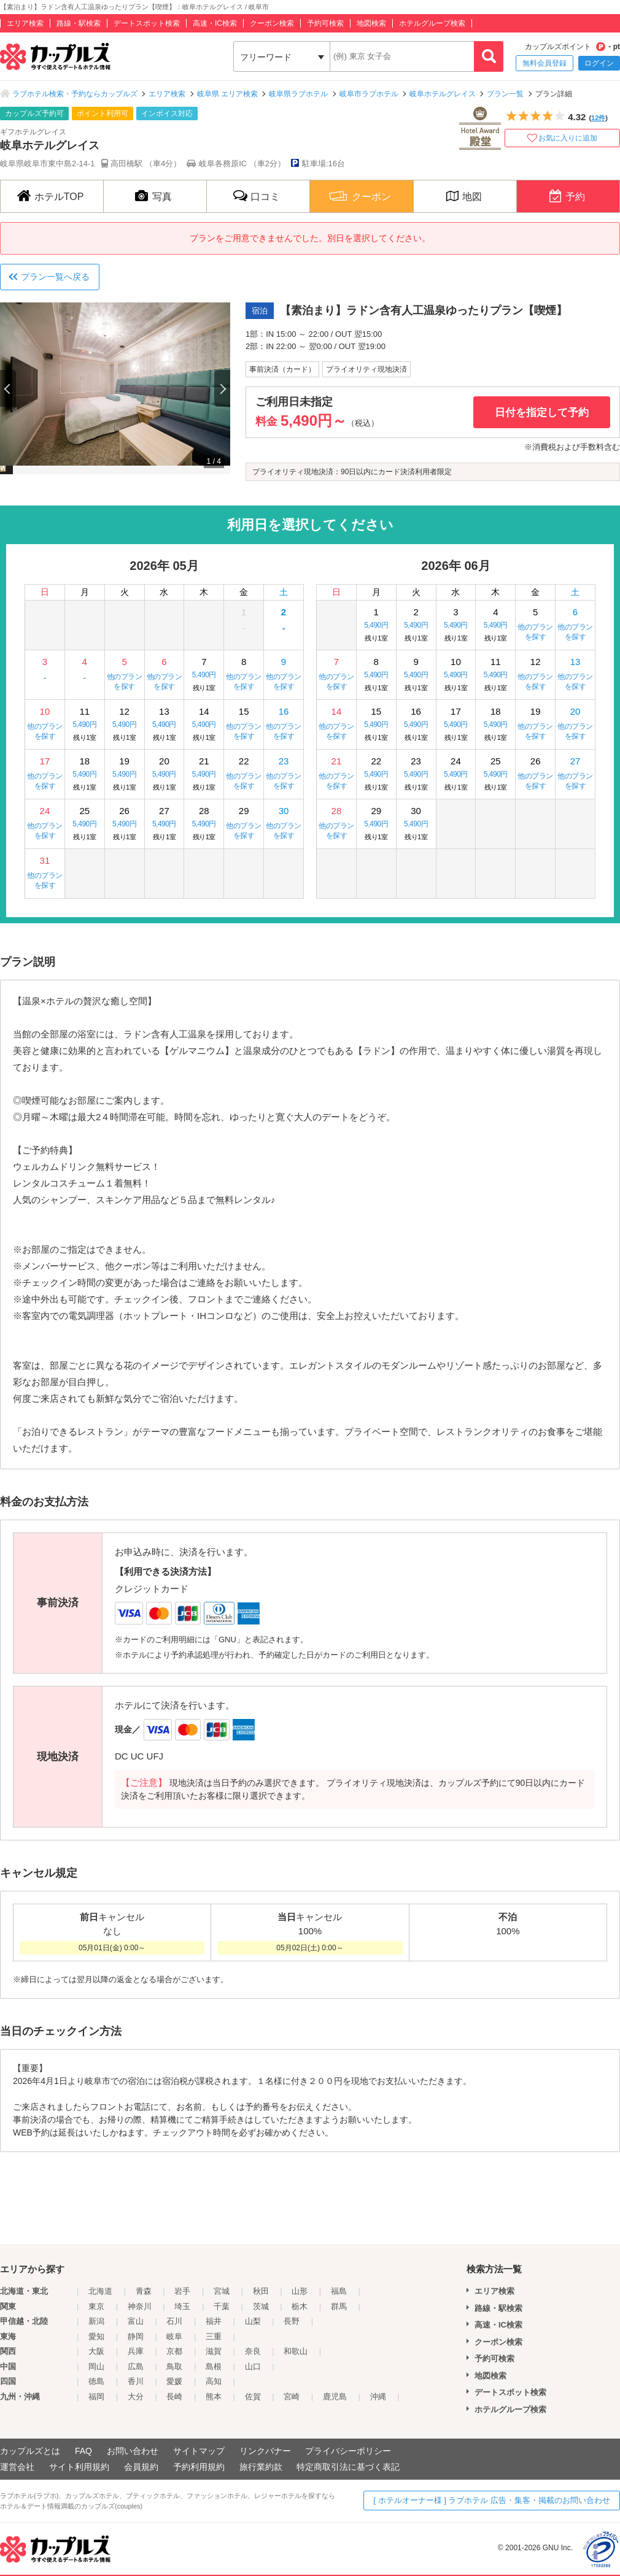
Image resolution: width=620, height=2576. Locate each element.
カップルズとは (30, 2451)
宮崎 (292, 2396)
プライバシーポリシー (348, 2451)
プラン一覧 (505, 94)
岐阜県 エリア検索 (227, 94)
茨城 (261, 2306)
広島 (136, 2366)
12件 (598, 117)
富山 (136, 2321)
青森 (144, 2291)
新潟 (96, 2321)
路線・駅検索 (78, 23)
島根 (214, 2366)
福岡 (96, 2396)
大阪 (96, 2351)
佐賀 (253, 2396)
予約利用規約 (199, 2467)
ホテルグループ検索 (432, 23)
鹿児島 (335, 2396)
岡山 (96, 2366)
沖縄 (378, 2396)
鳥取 (174, 2366)
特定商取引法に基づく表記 (348, 2467)
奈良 (253, 2351)
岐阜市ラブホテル (368, 94)
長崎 (174, 2396)
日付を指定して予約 (542, 412)
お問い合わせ (132, 2451)
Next (222, 388)
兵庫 (136, 2351)
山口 (253, 2366)
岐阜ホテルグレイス (442, 94)
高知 (214, 2381)
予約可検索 (325, 23)
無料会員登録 (544, 63)
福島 (339, 2291)
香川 (136, 2381)
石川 (174, 2321)
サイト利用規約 (79, 2467)
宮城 (222, 2291)
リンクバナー (265, 2451)
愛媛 (174, 2381)
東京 (96, 2306)
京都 (174, 2351)
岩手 (182, 2291)
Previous (8, 388)
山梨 (253, 2321)
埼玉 (182, 2306)
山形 (300, 2291)
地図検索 (371, 23)
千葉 (222, 2306)
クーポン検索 (272, 23)
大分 (136, 2396)
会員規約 (141, 2467)
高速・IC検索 (215, 23)
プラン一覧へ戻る (55, 277)
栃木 (300, 2306)
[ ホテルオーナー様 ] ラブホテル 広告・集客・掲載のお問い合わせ (491, 2500)
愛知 (96, 2336)
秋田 (261, 2291)
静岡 (136, 2336)
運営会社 (17, 2467)
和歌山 (296, 2351)
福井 (214, 2321)
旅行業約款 (260, 2467)
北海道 (100, 2291)
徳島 (96, 2381)
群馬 (339, 2306)
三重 (214, 2336)
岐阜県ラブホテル (298, 94)
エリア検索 (25, 23)
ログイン (599, 63)
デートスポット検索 (147, 23)
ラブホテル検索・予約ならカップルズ (75, 94)
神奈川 (140, 2306)
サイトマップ (199, 2451)
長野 (292, 2321)
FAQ (83, 2451)
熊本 (214, 2396)
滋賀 (214, 2351)
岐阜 (174, 2336)
